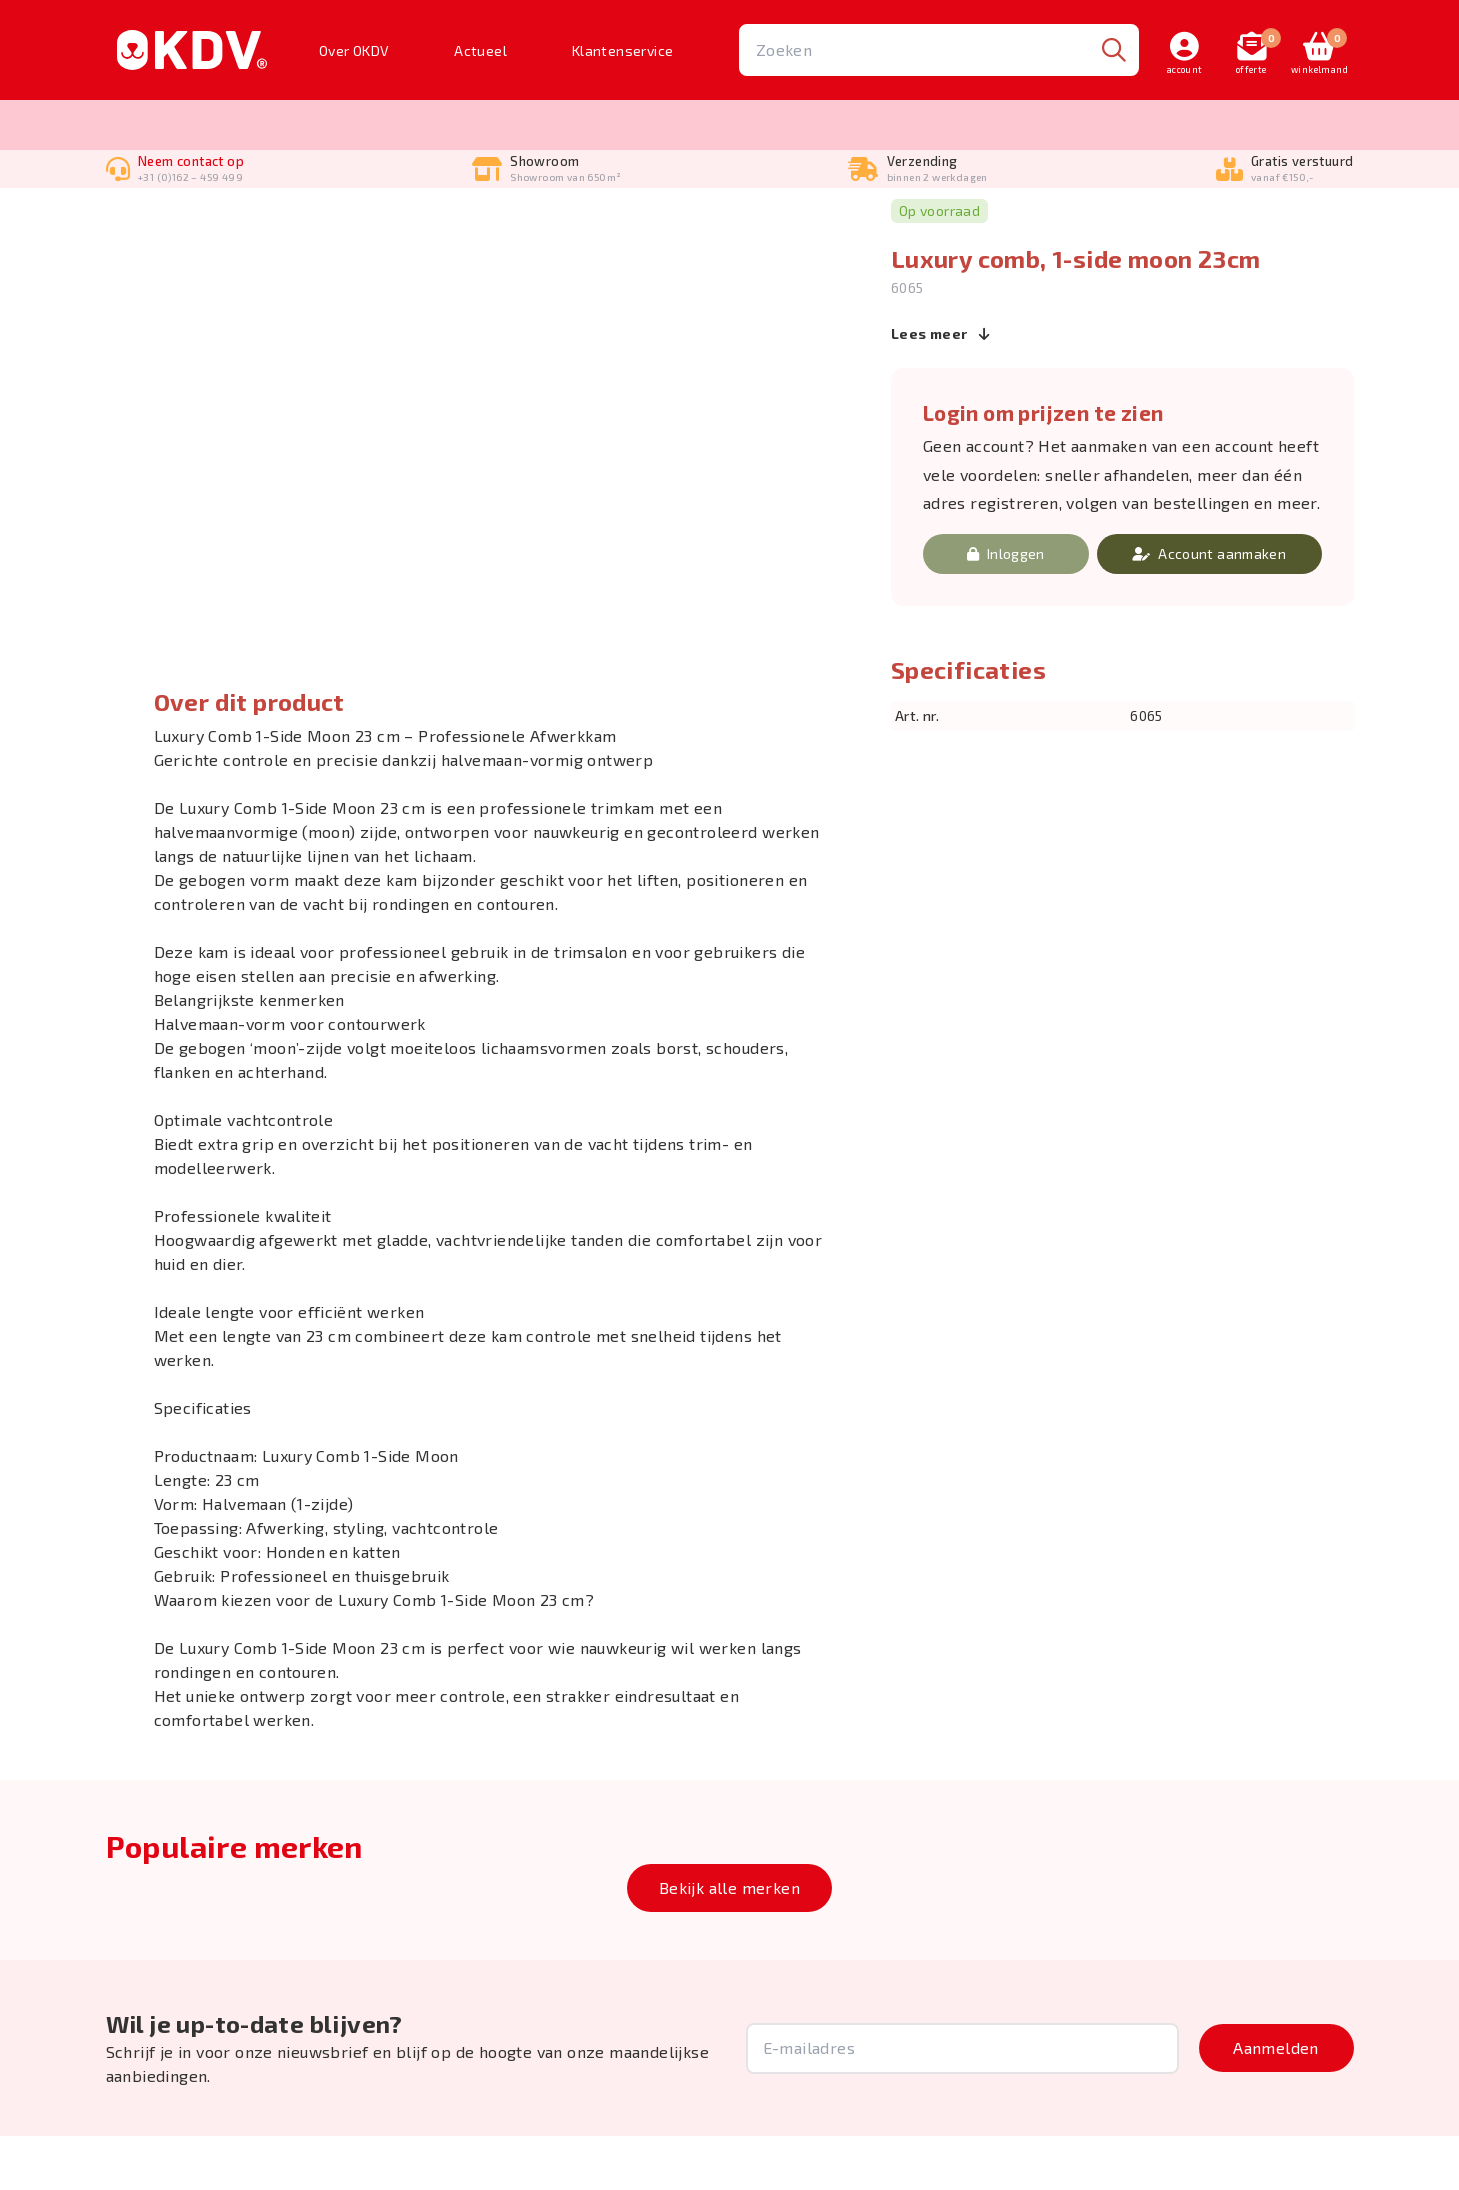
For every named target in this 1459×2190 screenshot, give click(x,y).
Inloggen (1006, 607)
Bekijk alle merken (729, 1941)
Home (124, 225)
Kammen (272, 225)
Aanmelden (1276, 2101)
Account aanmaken (1209, 607)
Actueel (480, 50)
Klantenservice (623, 50)
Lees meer (940, 386)
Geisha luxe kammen (382, 225)
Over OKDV (354, 50)
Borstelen (194, 225)
